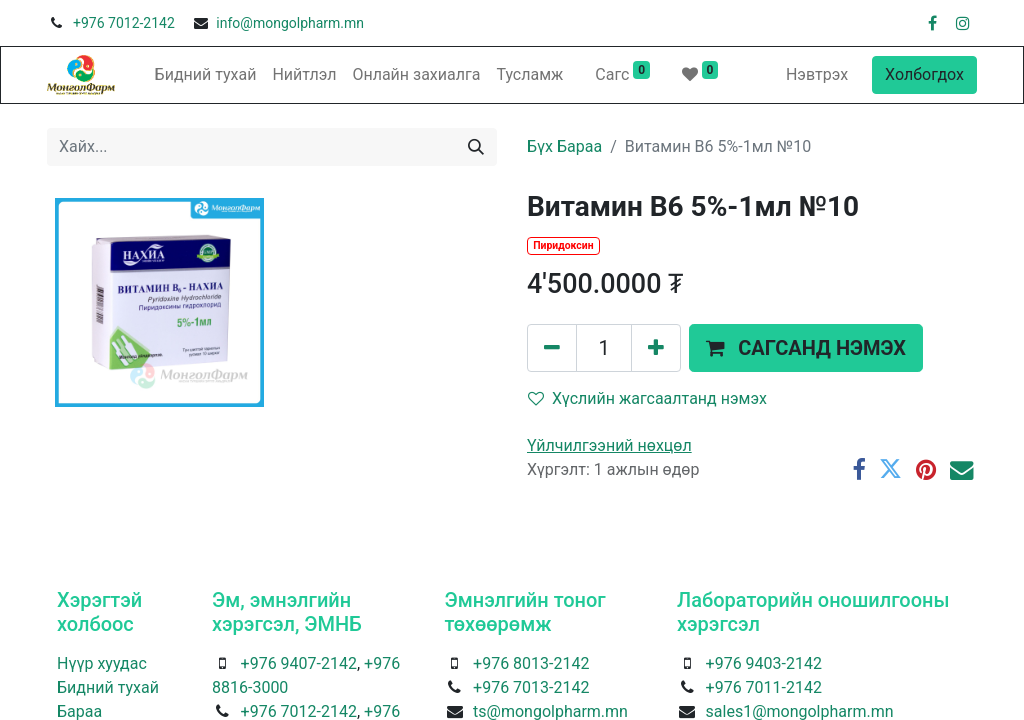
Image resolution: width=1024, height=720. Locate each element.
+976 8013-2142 (531, 663)
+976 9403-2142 (764, 663)
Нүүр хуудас (102, 663)
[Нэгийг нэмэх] (656, 348)
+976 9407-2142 (299, 663)
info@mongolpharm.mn (290, 23)
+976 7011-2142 (764, 687)
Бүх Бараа (564, 146)
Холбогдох (924, 74)
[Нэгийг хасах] (552, 348)
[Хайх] (476, 147)
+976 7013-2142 (531, 687)
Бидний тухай (108, 687)
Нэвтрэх (817, 74)
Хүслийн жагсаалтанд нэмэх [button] (647, 398)
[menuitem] (206, 75)
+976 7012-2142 (124, 23)
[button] (806, 348)
